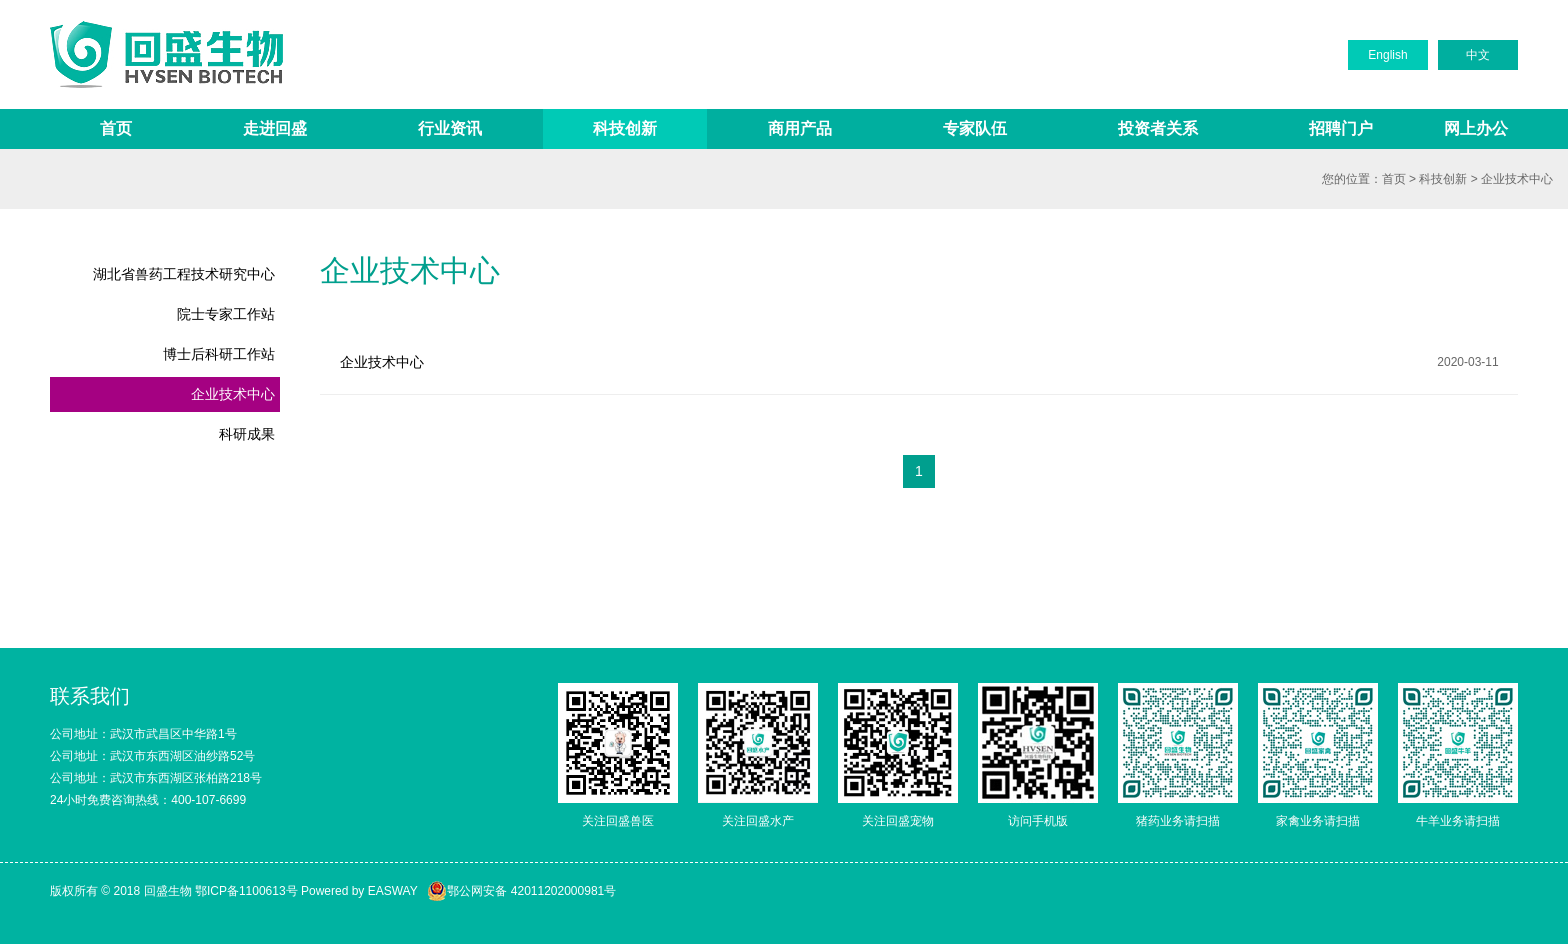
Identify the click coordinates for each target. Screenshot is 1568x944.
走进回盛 (275, 128)
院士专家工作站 (226, 314)
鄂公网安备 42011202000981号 (521, 891)
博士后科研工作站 (219, 354)
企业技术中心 (1517, 179)
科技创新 (625, 128)
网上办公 (1476, 128)
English (1387, 55)
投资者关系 (1158, 128)
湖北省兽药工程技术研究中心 (184, 274)
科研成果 (247, 434)
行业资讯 (450, 128)
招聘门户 (1341, 128)
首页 (116, 128)
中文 (1478, 55)
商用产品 (800, 128)
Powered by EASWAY (359, 891)
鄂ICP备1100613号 (246, 891)
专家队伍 (975, 128)
